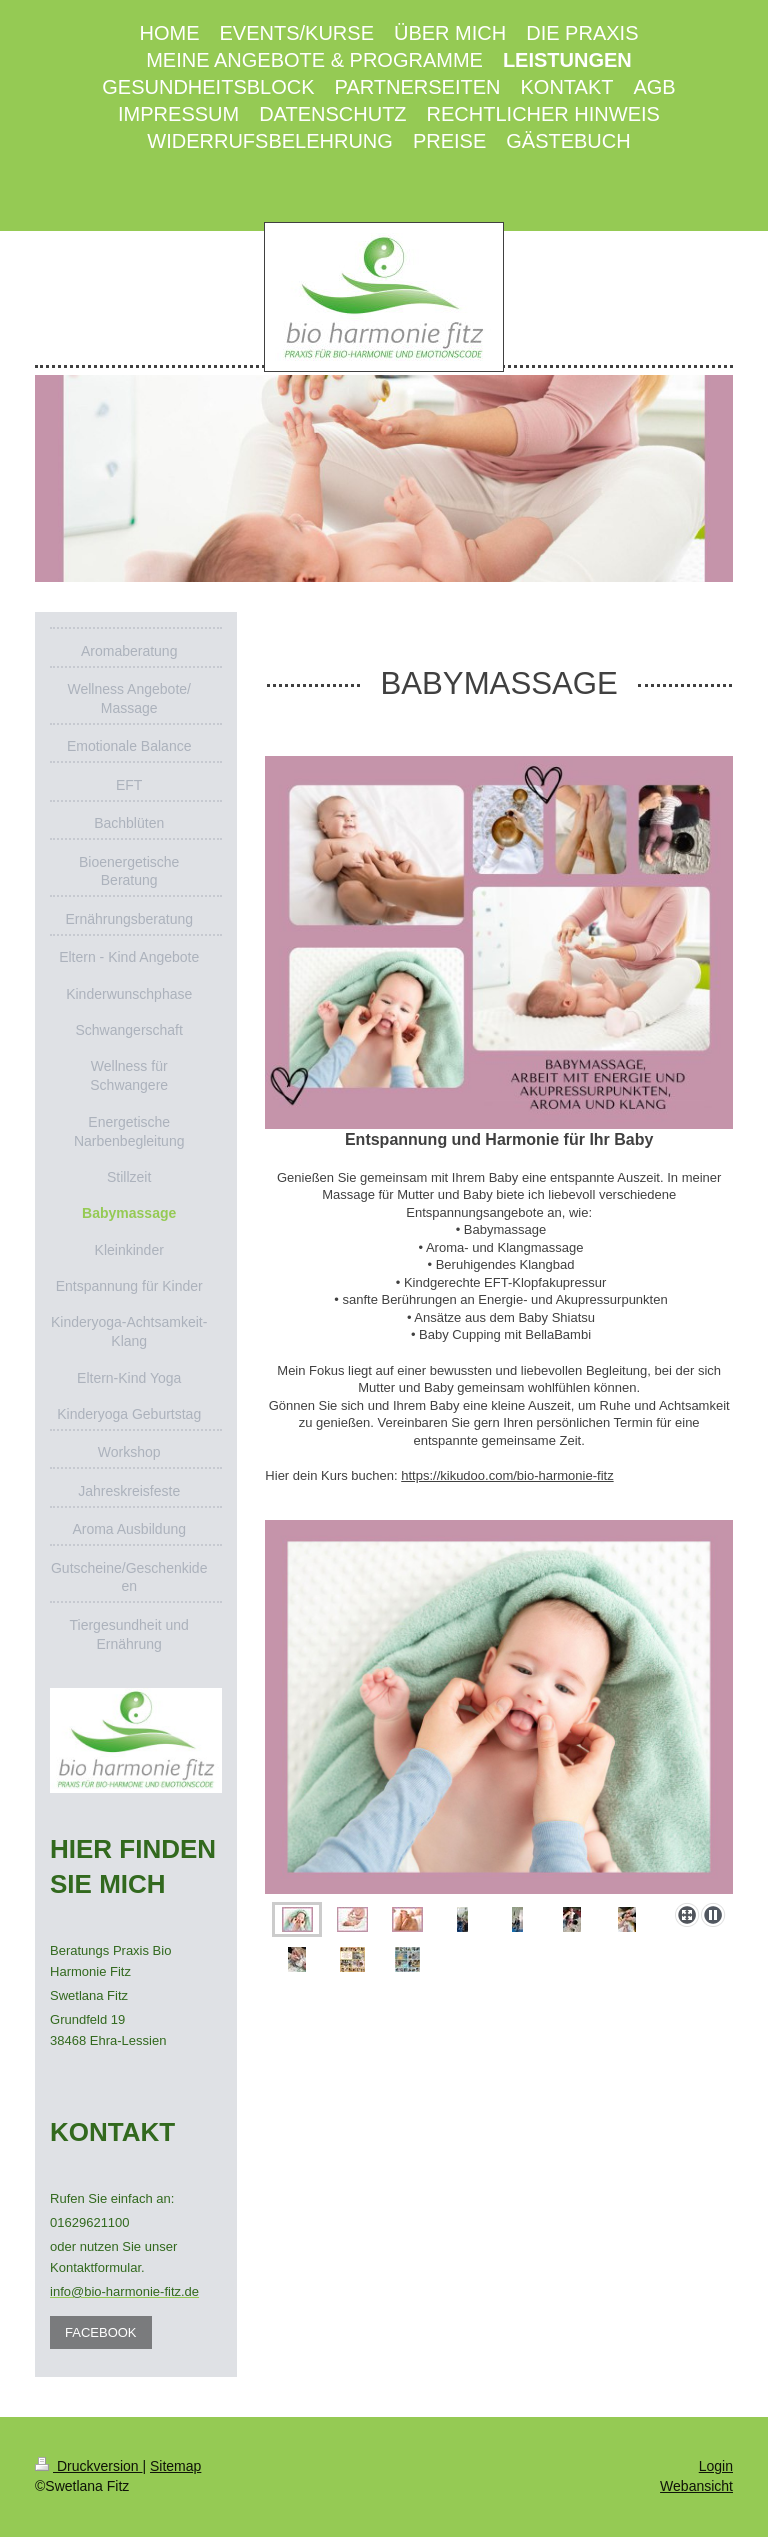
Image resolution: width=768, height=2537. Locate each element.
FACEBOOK (101, 2332)
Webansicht (696, 2486)
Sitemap (175, 2466)
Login (716, 2466)
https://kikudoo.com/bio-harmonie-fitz (507, 1475)
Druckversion (88, 2466)
